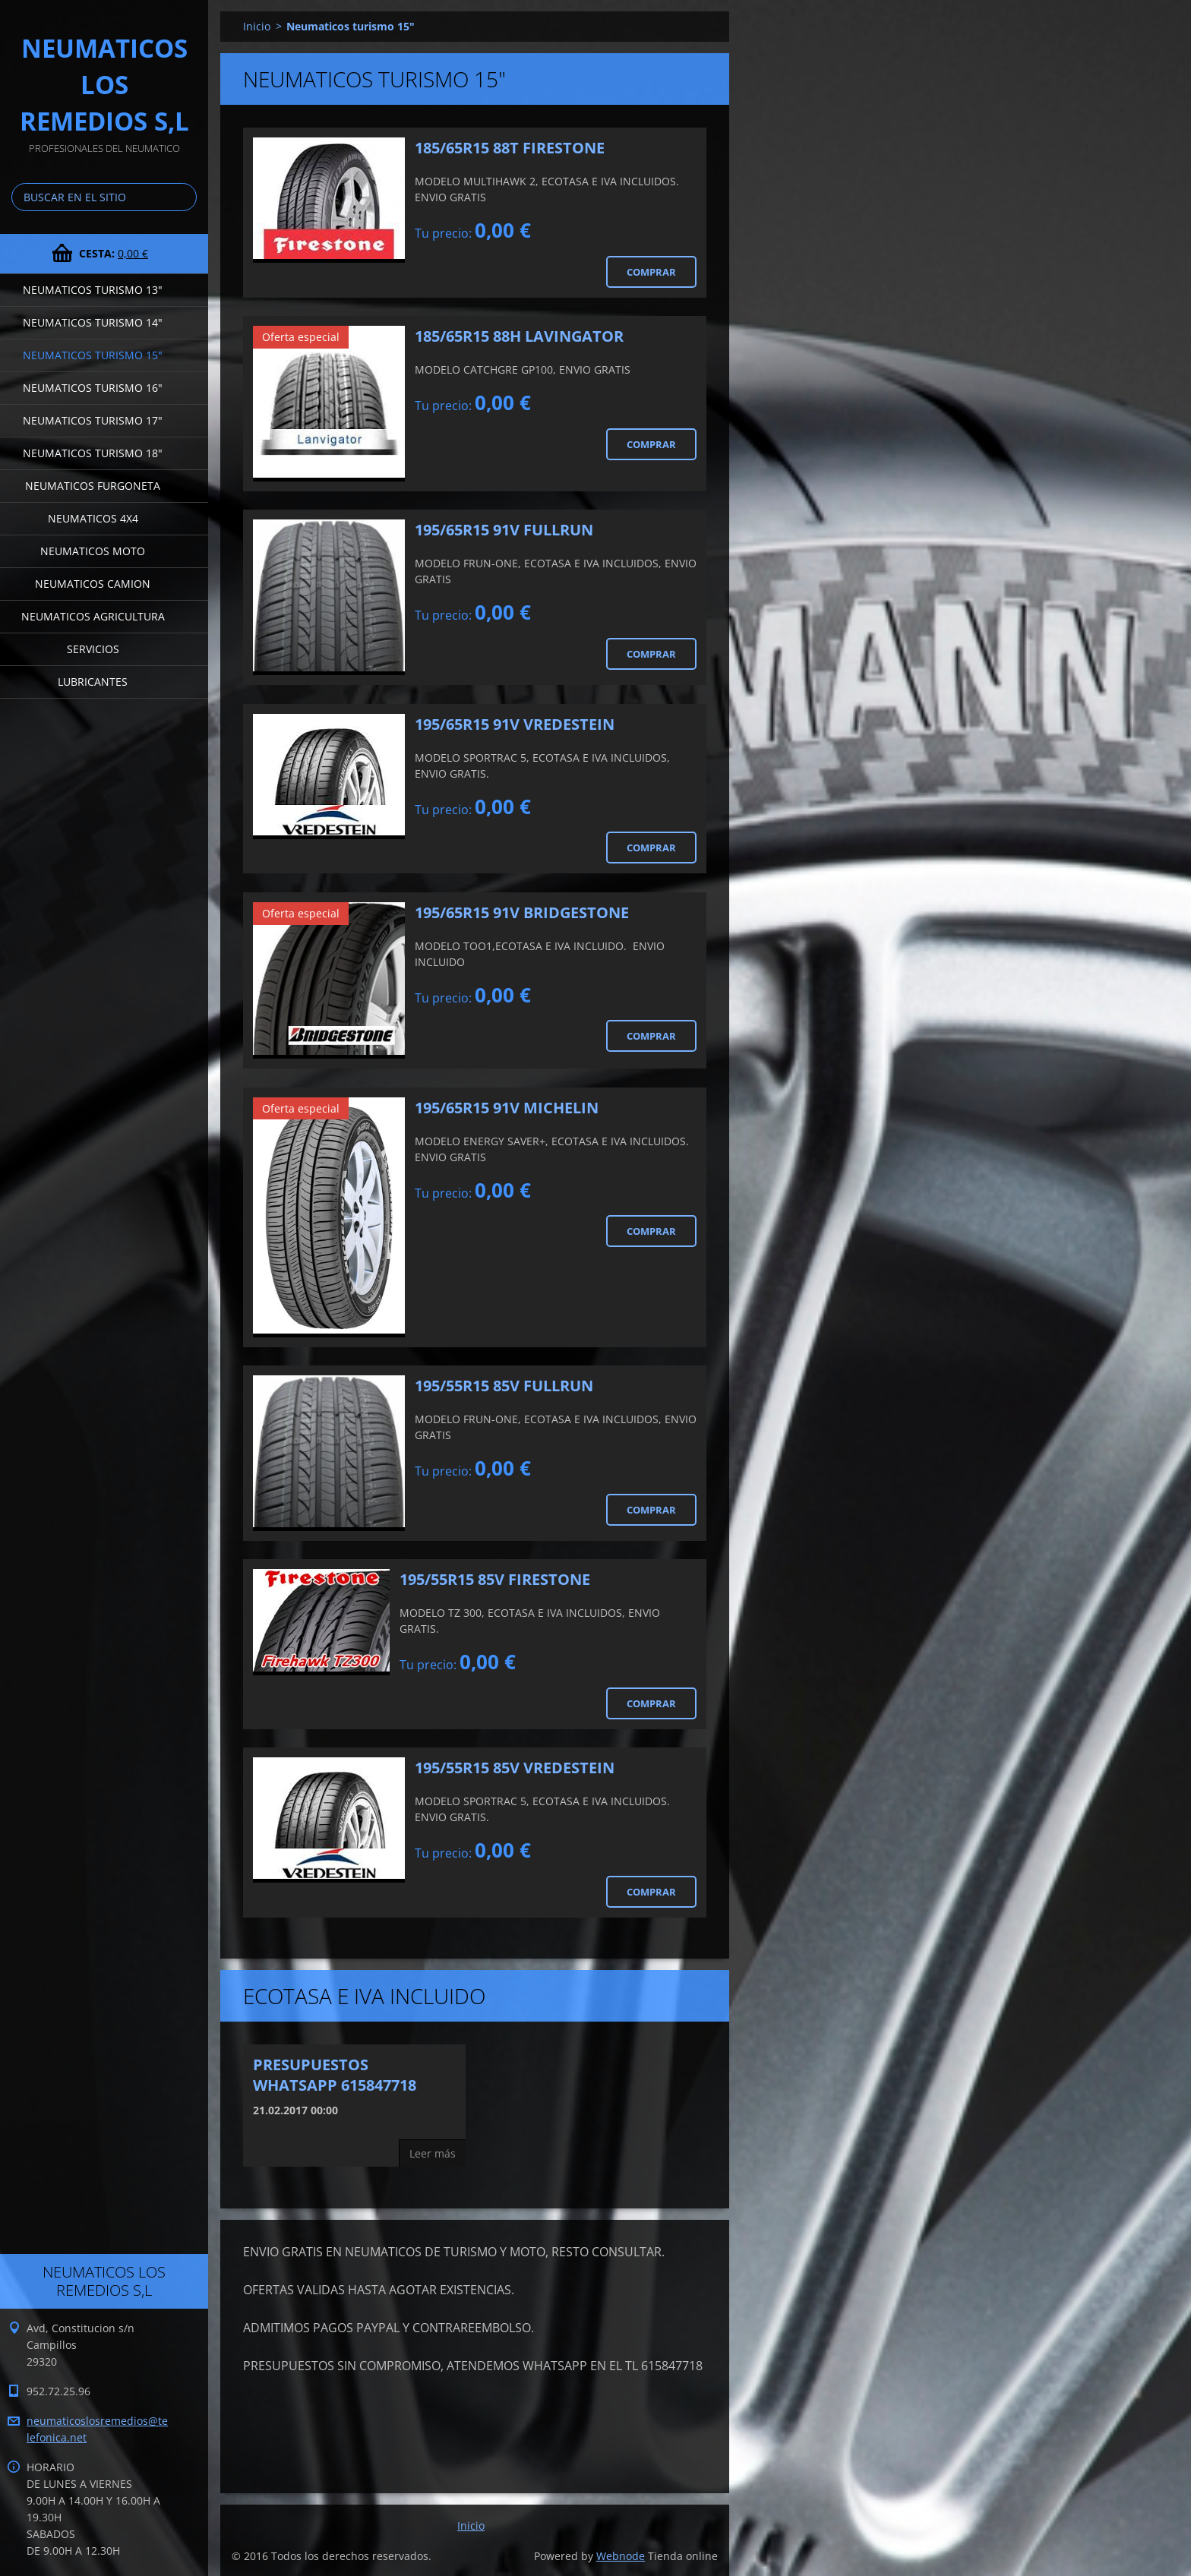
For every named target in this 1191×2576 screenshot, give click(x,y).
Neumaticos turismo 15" (93, 355)
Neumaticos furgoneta (92, 485)
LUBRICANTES (93, 681)
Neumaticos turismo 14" (93, 322)
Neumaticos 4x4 (93, 518)
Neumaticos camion (92, 583)
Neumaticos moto (92, 551)
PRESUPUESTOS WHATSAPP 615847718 (334, 2074)
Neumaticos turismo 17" (93, 420)
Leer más (432, 2153)
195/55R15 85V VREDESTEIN (514, 1767)
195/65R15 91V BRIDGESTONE (522, 912)
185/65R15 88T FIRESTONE (510, 147)
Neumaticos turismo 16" (93, 387)
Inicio (256, 26)
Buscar (182, 197)
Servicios (93, 649)
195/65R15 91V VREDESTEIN (514, 724)
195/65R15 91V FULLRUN (504, 529)
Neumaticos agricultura (93, 616)
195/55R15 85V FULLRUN (504, 1385)
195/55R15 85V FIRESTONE (495, 1579)
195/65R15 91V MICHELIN (507, 1107)
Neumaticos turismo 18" (93, 453)
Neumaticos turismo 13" (93, 290)
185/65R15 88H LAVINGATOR (519, 336)
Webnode (620, 2556)
